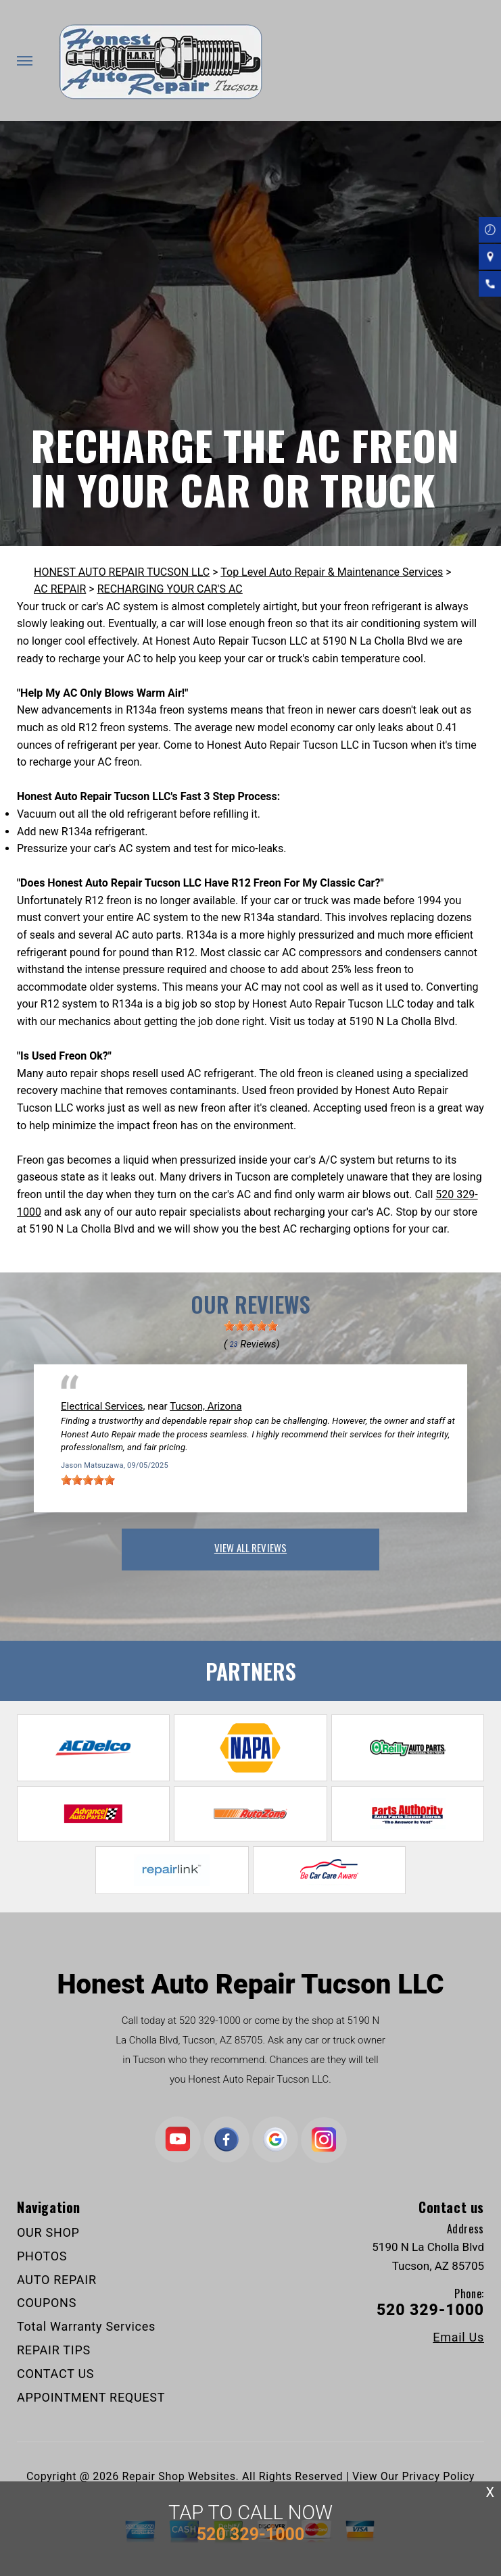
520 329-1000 (210, 2020)
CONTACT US (55, 2374)
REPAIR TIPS (54, 2350)
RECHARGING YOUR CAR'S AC (170, 589)
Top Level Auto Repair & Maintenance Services (331, 572)
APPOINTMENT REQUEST (91, 2397)
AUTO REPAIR (57, 2280)
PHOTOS (42, 2256)
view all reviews (250, 1547)
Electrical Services (102, 1406)
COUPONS (46, 2303)
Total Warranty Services (86, 2326)
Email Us (458, 2337)
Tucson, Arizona (205, 1406)
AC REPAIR (60, 589)
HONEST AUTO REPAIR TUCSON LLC (122, 572)
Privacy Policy (438, 2476)
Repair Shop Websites (179, 2476)
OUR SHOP (48, 2232)
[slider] (251, 1325)
